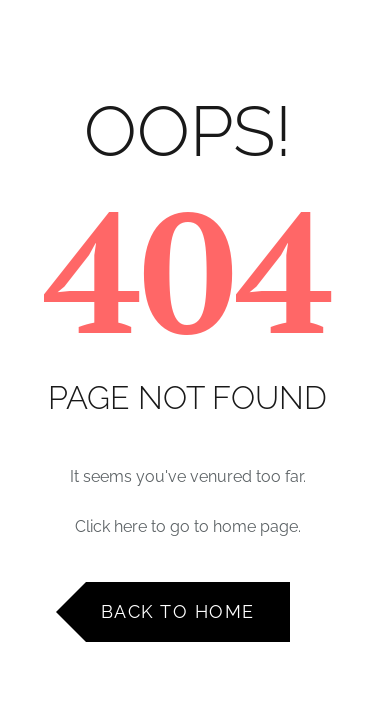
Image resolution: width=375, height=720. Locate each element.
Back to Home (178, 611)
